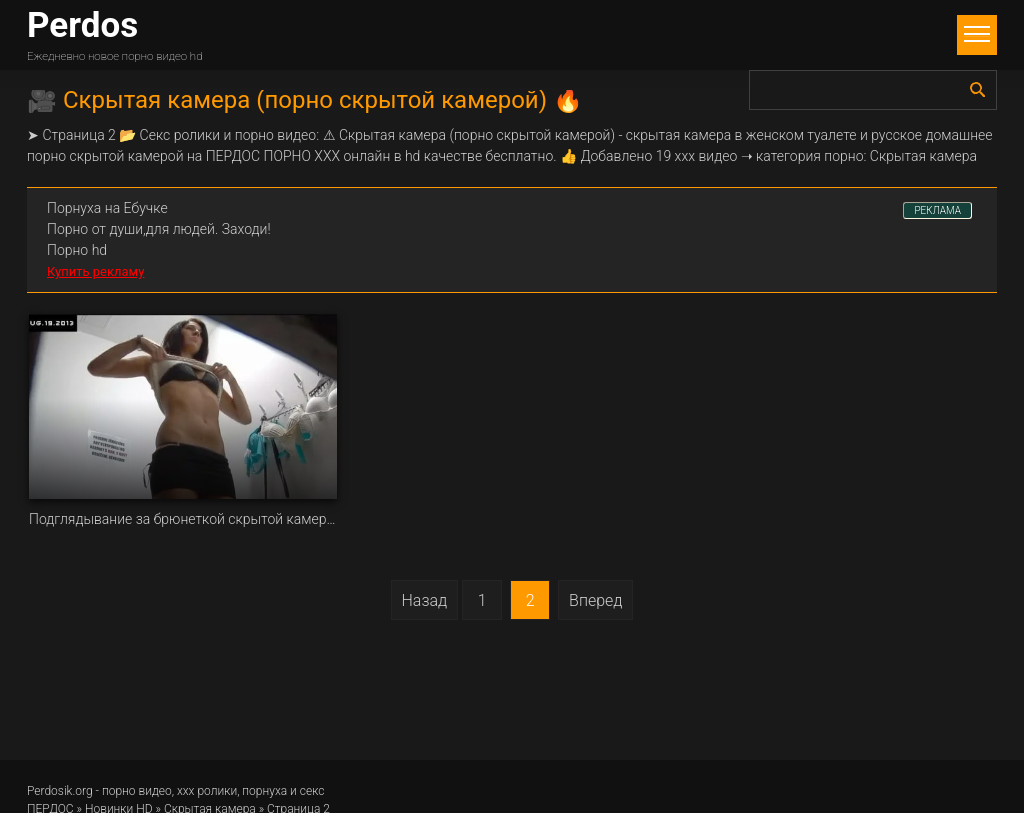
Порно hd (77, 250)
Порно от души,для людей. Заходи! (159, 229)
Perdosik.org (60, 791)
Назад (425, 600)
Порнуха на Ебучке (107, 208)
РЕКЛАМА (937, 210)
